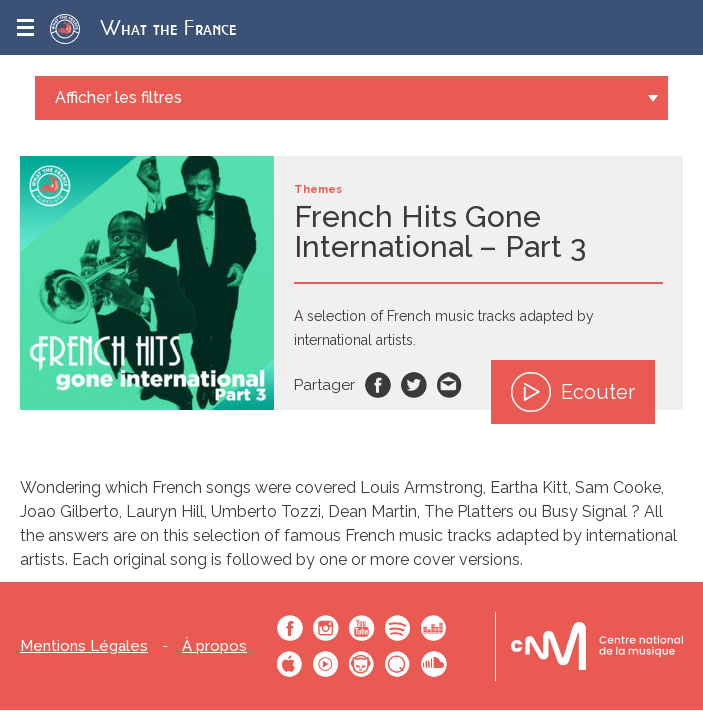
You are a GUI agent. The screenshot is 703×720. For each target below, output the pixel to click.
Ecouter (573, 392)
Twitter (414, 385)
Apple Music (290, 664)
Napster (362, 664)
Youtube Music (326, 664)
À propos (214, 646)
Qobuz (398, 664)
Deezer (434, 628)
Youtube (362, 628)
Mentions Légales (84, 646)
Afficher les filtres (118, 97)
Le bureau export (597, 646)
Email (450, 385)
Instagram (326, 628)
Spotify (398, 628)
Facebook (378, 385)
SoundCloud (434, 664)
